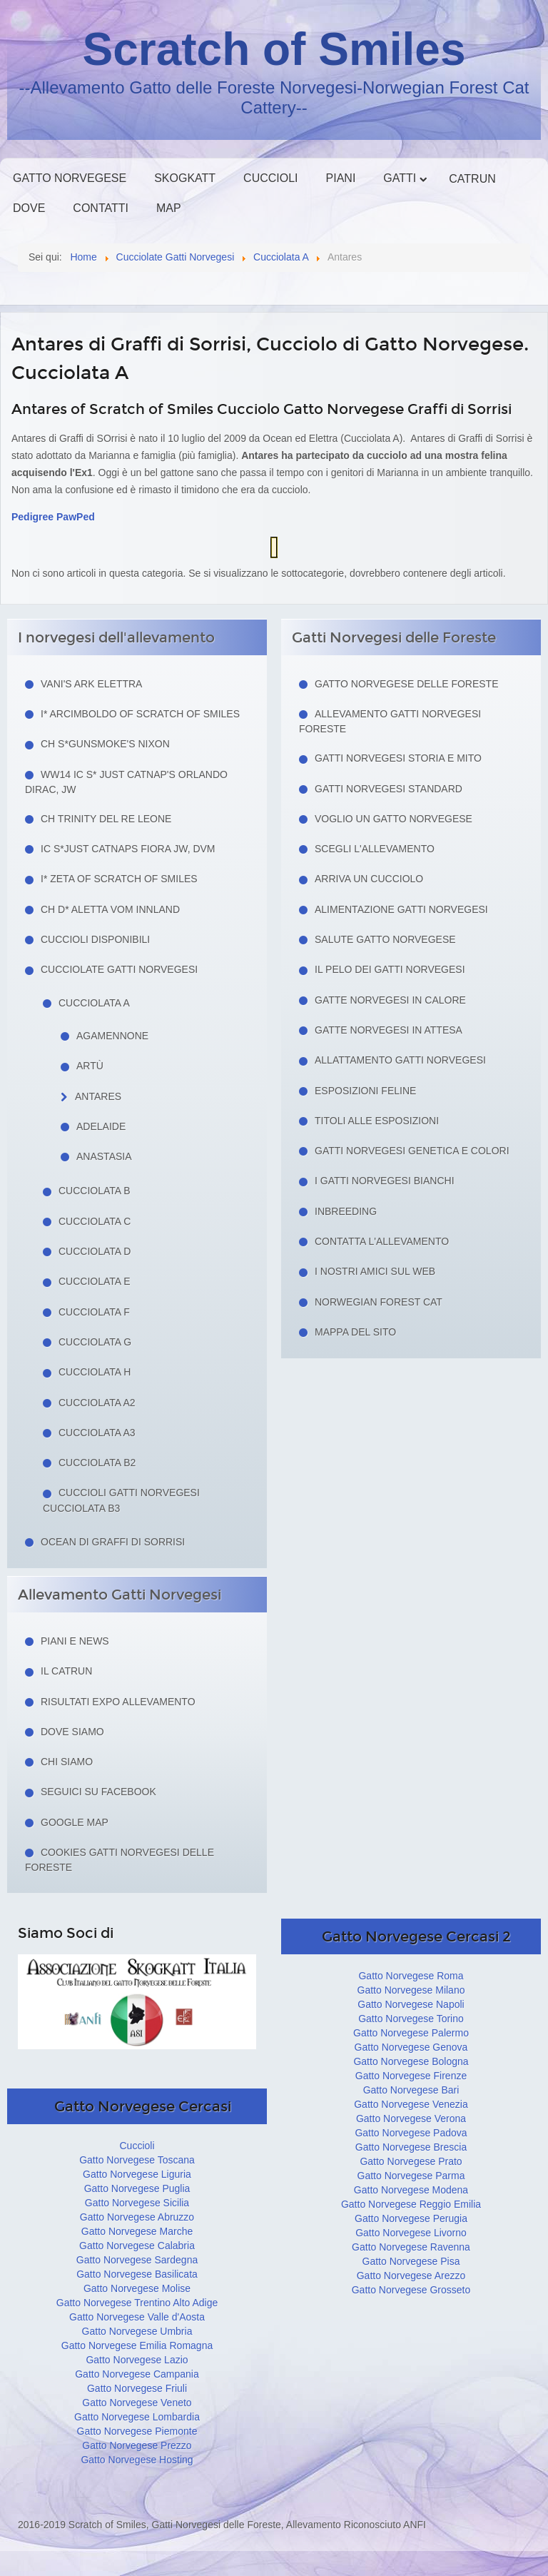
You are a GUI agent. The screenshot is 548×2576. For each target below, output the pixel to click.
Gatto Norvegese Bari (411, 2090)
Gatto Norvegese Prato (411, 2161)
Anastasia (104, 1156)
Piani (341, 178)
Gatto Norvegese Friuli (137, 2388)
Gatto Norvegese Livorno (411, 2232)
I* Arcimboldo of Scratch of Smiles (140, 713)
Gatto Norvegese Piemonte (137, 2431)
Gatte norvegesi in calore (390, 1000)
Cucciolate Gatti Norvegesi (119, 969)
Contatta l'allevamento (382, 1241)
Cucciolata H (95, 1372)
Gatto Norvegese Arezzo (411, 2275)
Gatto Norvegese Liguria (137, 2174)
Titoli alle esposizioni (377, 1120)
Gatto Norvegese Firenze (411, 2075)
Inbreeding (346, 1211)
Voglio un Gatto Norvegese (393, 818)
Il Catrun (66, 1671)
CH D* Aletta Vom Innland (110, 909)
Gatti (399, 178)
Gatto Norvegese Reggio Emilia (411, 2204)
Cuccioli (270, 178)
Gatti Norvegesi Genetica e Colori (412, 1150)
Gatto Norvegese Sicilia (137, 2202)
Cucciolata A (94, 1003)
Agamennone (112, 1035)
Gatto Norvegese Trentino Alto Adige (137, 2302)
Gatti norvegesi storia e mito (398, 758)
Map (168, 208)
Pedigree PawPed (53, 516)
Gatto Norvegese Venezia (411, 2104)
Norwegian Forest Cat (378, 1302)
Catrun (472, 179)
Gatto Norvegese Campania (137, 2374)
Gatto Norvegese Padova (411, 2132)
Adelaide (101, 1126)
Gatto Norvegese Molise (137, 2288)
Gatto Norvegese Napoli (410, 2004)
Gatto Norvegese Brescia (411, 2147)
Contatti (100, 208)
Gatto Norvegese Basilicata (137, 2274)
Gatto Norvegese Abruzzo (137, 2217)
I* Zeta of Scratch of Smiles (119, 878)
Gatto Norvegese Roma (410, 1975)
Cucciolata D (95, 1251)
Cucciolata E (95, 1281)
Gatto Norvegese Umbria (137, 2331)
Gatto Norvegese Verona (411, 2118)
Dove (29, 208)
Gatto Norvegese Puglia (137, 2188)
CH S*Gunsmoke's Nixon (105, 743)
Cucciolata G (95, 1342)
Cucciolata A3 (97, 1432)
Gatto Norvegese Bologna (410, 2061)
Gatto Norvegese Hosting (137, 2459)
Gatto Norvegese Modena (411, 2190)
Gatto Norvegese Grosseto (411, 2289)
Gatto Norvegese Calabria (137, 2245)
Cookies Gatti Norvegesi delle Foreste (119, 1860)
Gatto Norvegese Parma (411, 2175)
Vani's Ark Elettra (91, 684)
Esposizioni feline (365, 1090)
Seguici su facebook (98, 1791)
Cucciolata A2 (97, 1402)
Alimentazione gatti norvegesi (401, 909)
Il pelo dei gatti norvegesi (390, 969)
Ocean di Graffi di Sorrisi (113, 1541)
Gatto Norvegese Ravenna (411, 2247)
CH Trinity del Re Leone (106, 818)
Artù (89, 1065)
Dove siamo (72, 1731)
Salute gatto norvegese (385, 939)
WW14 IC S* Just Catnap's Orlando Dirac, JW (126, 782)
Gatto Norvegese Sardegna (137, 2260)
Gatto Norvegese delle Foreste (407, 684)
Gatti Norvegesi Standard (388, 788)
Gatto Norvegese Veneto (136, 2402)
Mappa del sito (355, 1332)
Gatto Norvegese (69, 178)
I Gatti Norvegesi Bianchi (385, 1180)
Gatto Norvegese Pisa (411, 2261)
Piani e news (75, 1641)
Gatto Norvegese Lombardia (137, 2417)
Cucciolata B (95, 1190)
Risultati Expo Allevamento (118, 1701)
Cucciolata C (95, 1221)
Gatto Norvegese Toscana (137, 2160)
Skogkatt (184, 178)
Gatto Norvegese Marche (137, 2231)
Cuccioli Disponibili (95, 939)
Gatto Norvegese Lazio (137, 2359)
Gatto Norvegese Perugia (411, 2218)
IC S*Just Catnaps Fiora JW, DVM (128, 848)
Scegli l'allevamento (375, 848)
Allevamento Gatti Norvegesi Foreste (390, 721)
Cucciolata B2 (97, 1462)
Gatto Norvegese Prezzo (136, 2445)
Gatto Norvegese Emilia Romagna (137, 2345)
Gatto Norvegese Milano (411, 1990)
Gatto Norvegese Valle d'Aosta (137, 2317)
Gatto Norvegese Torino (411, 2018)
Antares (98, 1096)
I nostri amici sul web (375, 1271)
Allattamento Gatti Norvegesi (400, 1060)
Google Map (74, 1822)
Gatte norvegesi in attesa (388, 1030)
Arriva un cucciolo (369, 878)
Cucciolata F (94, 1312)
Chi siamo (67, 1761)
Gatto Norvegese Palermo (411, 2033)
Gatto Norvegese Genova (411, 2047)
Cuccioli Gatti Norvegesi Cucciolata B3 (121, 1500)
